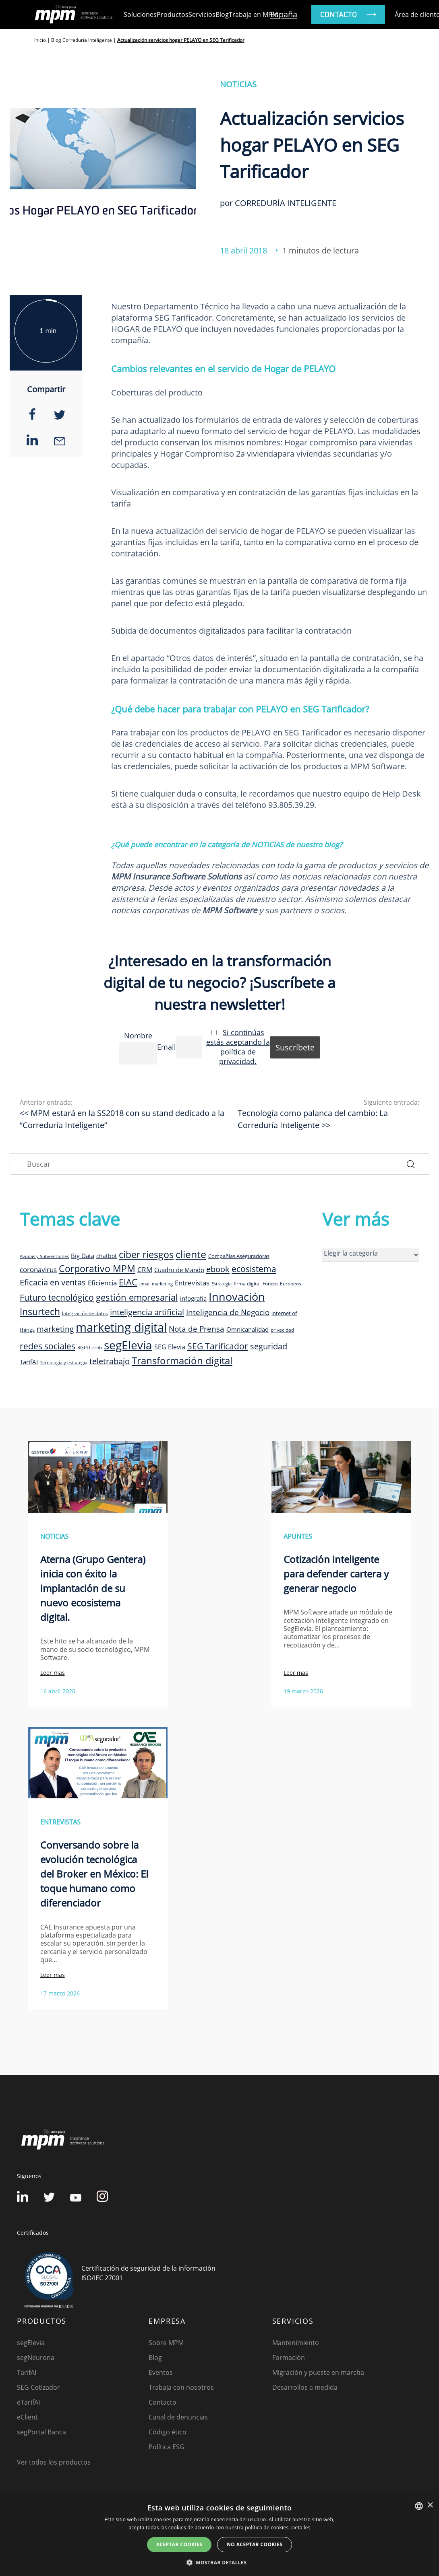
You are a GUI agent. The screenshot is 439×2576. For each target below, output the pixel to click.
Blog (222, 14)
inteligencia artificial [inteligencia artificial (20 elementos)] (147, 1312)
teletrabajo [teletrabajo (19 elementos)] (109, 1361)
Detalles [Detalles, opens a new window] (300, 2527)
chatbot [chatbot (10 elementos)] (106, 1256)
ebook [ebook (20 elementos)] (218, 1269)
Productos (172, 14)
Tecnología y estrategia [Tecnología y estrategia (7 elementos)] (63, 1362)
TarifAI (26, 2372)
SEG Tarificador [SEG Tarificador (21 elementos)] (217, 1346)
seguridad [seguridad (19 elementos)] (268, 1346)
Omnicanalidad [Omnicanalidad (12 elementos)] (247, 1329)
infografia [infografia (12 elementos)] (193, 1298)
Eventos (161, 2372)
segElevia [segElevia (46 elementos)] (128, 1345)
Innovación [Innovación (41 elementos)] (237, 1296)
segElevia (31, 2342)
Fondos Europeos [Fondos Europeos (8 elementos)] (282, 1283)
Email (166, 1047)
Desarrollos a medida (305, 2387)
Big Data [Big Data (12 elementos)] (82, 1255)
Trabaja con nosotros (181, 2387)
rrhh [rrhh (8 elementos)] (97, 1347)
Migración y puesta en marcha (318, 2372)
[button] (219, 2562)
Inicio (40, 40)
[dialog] (219, 2536)
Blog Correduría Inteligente (81, 40)
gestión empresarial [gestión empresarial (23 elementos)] (137, 1297)
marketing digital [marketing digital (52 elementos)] (121, 1327)
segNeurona (35, 2357)
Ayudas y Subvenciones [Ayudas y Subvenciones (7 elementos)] (44, 1256)
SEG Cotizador (38, 2387)
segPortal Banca (41, 2432)
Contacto (162, 2402)
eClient (27, 2417)
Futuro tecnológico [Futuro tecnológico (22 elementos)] (57, 1297)
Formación (288, 2357)
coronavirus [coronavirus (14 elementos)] (38, 1269)
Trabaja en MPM (253, 14)
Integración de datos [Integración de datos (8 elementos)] (85, 1313)
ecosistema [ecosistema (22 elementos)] (254, 1269)
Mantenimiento (295, 2342)
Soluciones (140, 14)
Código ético (167, 2432)
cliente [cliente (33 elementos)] (191, 1254)
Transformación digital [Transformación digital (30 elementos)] (182, 1360)
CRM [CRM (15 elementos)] (144, 1269)
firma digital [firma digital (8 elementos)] (247, 1283)
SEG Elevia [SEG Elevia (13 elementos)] (169, 1347)
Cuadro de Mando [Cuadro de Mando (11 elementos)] (179, 1270)
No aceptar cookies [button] (254, 2544)
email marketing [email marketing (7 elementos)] (156, 1284)
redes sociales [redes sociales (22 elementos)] (47, 1346)
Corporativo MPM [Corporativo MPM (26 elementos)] (97, 1268)
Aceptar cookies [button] (179, 2544)
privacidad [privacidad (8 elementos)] (282, 1329)
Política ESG (166, 2446)
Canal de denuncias (178, 2417)
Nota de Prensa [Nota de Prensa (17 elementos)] (196, 1329)
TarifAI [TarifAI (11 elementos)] (29, 1362)
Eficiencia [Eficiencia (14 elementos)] (102, 1282)
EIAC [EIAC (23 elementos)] (128, 1282)
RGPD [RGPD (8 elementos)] (83, 1347)
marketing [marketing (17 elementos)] (55, 1329)
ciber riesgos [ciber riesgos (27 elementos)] (146, 1254)
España (283, 14)
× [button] (430, 2505)
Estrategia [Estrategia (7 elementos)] (221, 1284)
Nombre (138, 1035)
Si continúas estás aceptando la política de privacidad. (238, 1047)
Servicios (201, 14)
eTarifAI (28, 2402)
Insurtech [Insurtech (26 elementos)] (40, 1312)
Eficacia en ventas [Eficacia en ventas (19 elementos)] (53, 1282)
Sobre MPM (166, 2342)
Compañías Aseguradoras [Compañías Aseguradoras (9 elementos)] (238, 1256)
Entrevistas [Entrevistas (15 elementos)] (192, 1282)
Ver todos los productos (54, 2462)
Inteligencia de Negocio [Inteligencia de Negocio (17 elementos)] (227, 1312)
